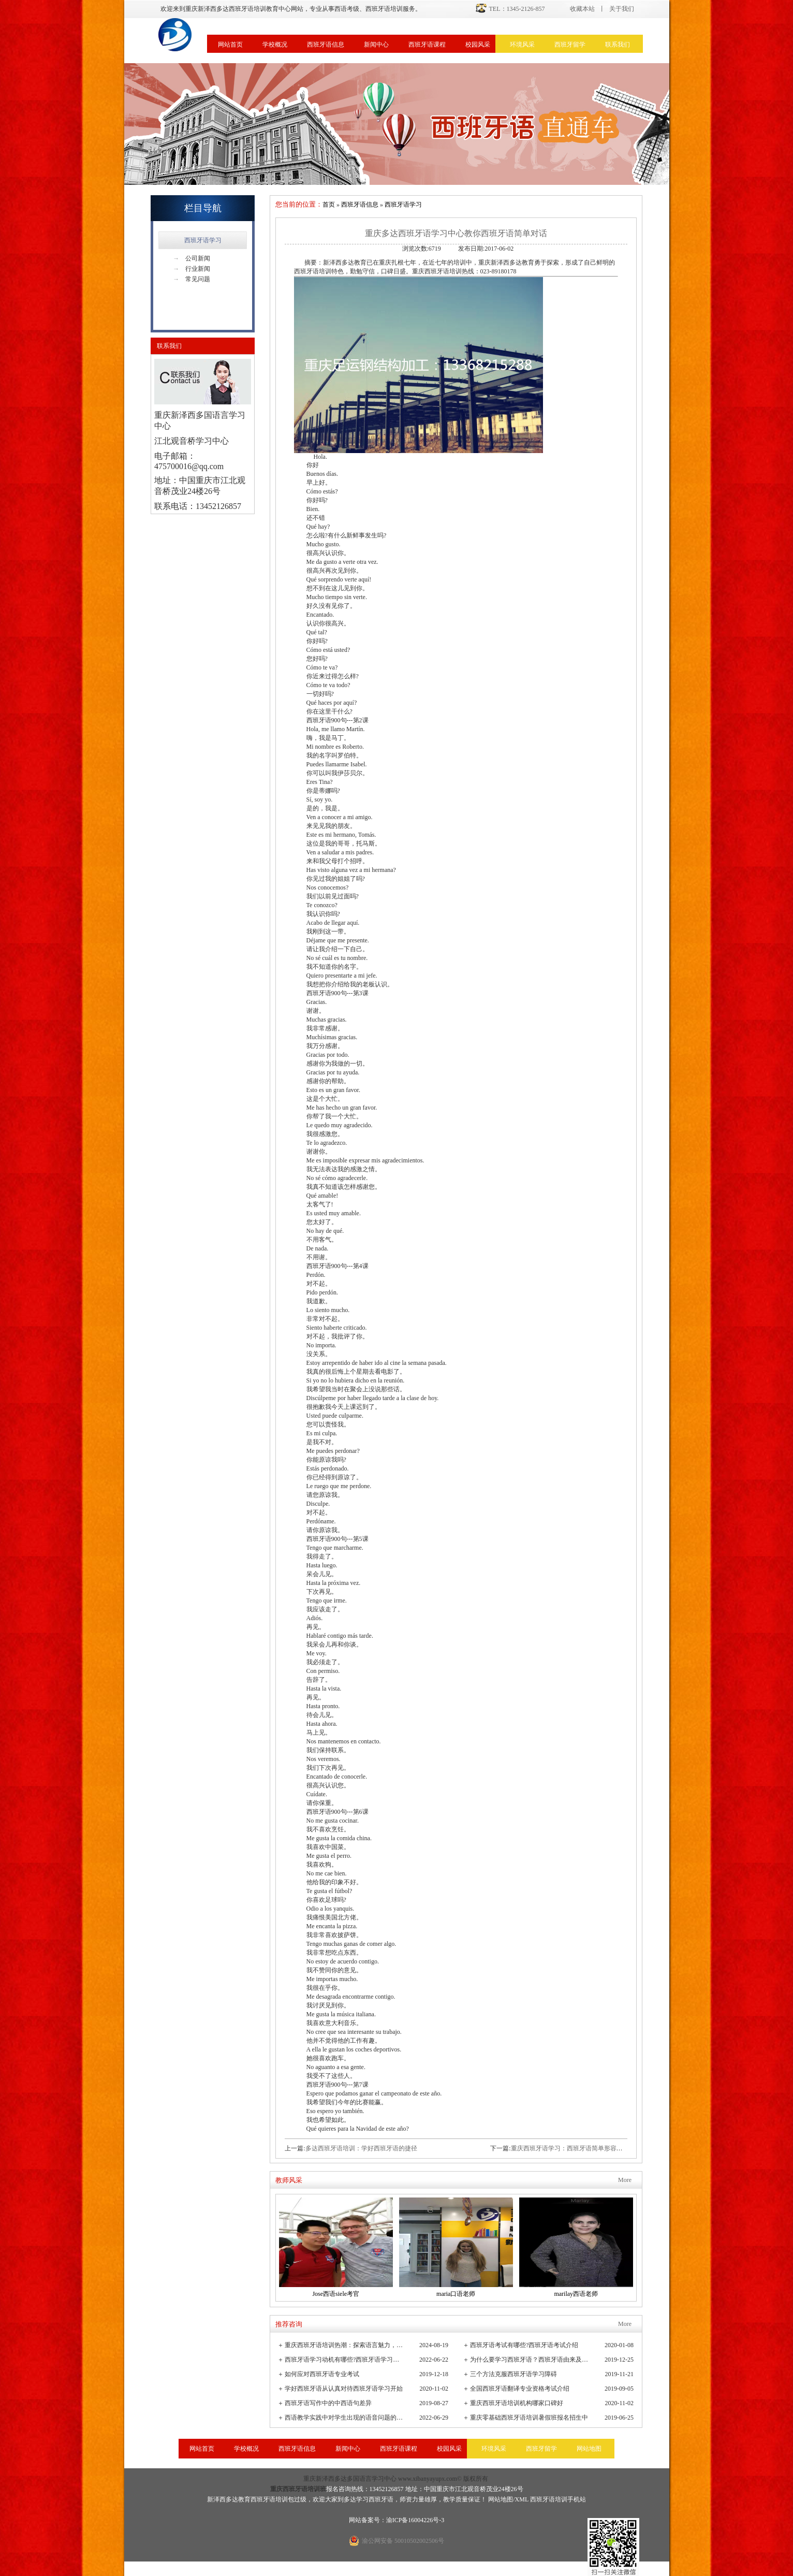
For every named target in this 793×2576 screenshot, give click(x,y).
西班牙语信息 (325, 44)
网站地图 (589, 2448)
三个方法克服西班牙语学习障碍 (513, 2374)
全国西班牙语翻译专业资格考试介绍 (519, 2388)
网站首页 (230, 44)
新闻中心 (376, 44)
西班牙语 (381, 2499)
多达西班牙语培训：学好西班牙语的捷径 (361, 2148)
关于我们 (621, 8)
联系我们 (617, 44)
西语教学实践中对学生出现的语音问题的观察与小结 (344, 2417)
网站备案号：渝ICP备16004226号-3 (397, 2520)
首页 (328, 204)
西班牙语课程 (427, 44)
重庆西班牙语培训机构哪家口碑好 (516, 2403)
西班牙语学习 (203, 240)
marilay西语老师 (576, 2293)
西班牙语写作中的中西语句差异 (328, 2403)
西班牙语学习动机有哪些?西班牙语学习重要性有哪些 (344, 2359)
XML (521, 2499)
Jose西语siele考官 (335, 2293)
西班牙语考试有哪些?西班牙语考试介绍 (524, 2345)
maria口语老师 (455, 2293)
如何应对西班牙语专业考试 (322, 2374)
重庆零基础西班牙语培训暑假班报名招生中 (529, 2417)
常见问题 (191, 279)
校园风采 (477, 44)
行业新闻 (191, 268)
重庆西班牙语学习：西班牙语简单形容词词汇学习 (579, 2148)
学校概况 (274, 44)
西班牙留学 (569, 44)
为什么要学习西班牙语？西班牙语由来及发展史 (530, 2359)
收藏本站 (582, 8)
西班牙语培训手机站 (558, 2499)
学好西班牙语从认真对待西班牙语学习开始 (344, 2388)
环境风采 (522, 44)
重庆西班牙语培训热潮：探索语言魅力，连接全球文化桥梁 (344, 2345)
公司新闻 (191, 258)
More (625, 2180)
